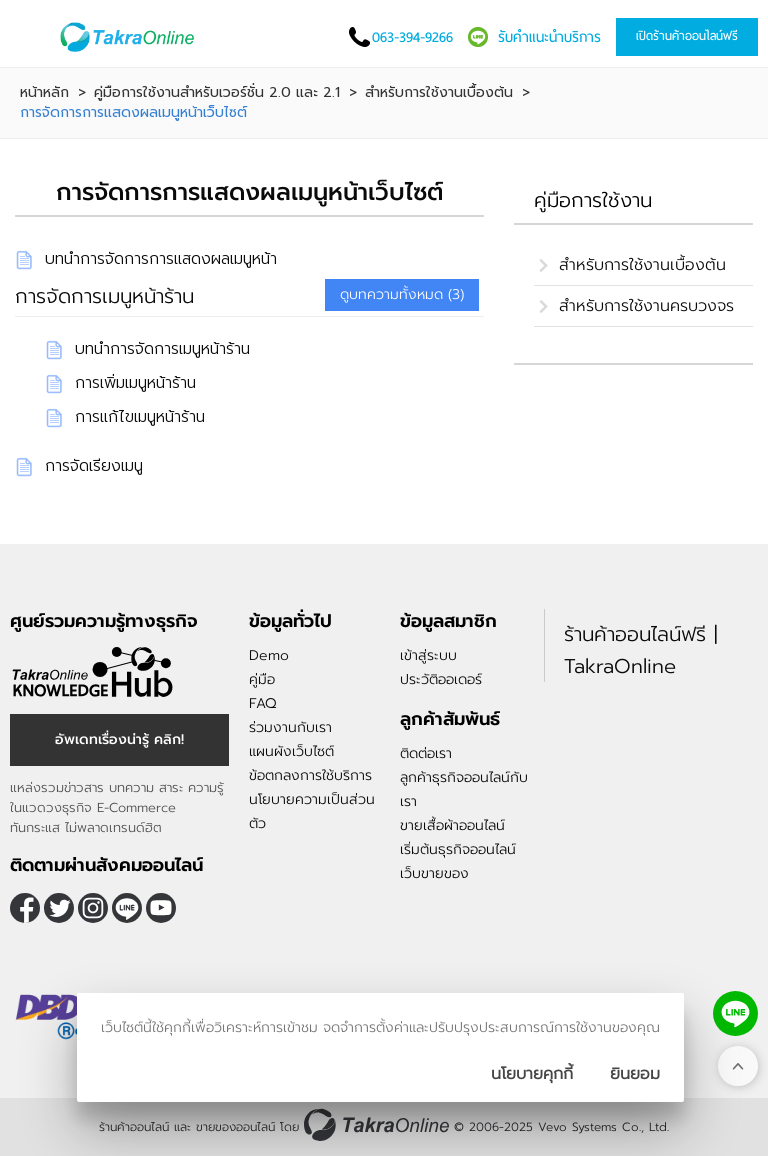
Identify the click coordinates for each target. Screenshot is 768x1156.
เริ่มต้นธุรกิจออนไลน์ (458, 849)
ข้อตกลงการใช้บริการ (310, 775)
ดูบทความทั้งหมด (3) (402, 294)
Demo (269, 655)
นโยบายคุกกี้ (532, 1074)
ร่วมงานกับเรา (290, 727)
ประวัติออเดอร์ (441, 679)
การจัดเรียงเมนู (94, 466)
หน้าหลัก (44, 93)
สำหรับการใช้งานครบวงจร (646, 306)
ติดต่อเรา (426, 753)
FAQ (262, 703)
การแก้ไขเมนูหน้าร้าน (140, 417)
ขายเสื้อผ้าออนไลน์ (452, 825)
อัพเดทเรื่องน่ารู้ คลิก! (119, 739)
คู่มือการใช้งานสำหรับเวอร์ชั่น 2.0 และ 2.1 (217, 93)
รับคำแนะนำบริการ (549, 37)
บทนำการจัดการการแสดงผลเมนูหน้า (161, 259)
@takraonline (127, 908)
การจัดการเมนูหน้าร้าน (104, 296)
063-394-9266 (412, 37)
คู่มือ (262, 679)
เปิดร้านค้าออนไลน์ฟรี (687, 36)
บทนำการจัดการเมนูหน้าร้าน (162, 349)
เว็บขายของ (434, 873)
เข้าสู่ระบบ (428, 655)
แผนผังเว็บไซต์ (291, 751)
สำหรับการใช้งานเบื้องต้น (439, 93)
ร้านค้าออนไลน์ (134, 1127)
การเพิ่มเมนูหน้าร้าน (135, 383)
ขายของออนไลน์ (235, 1127)
